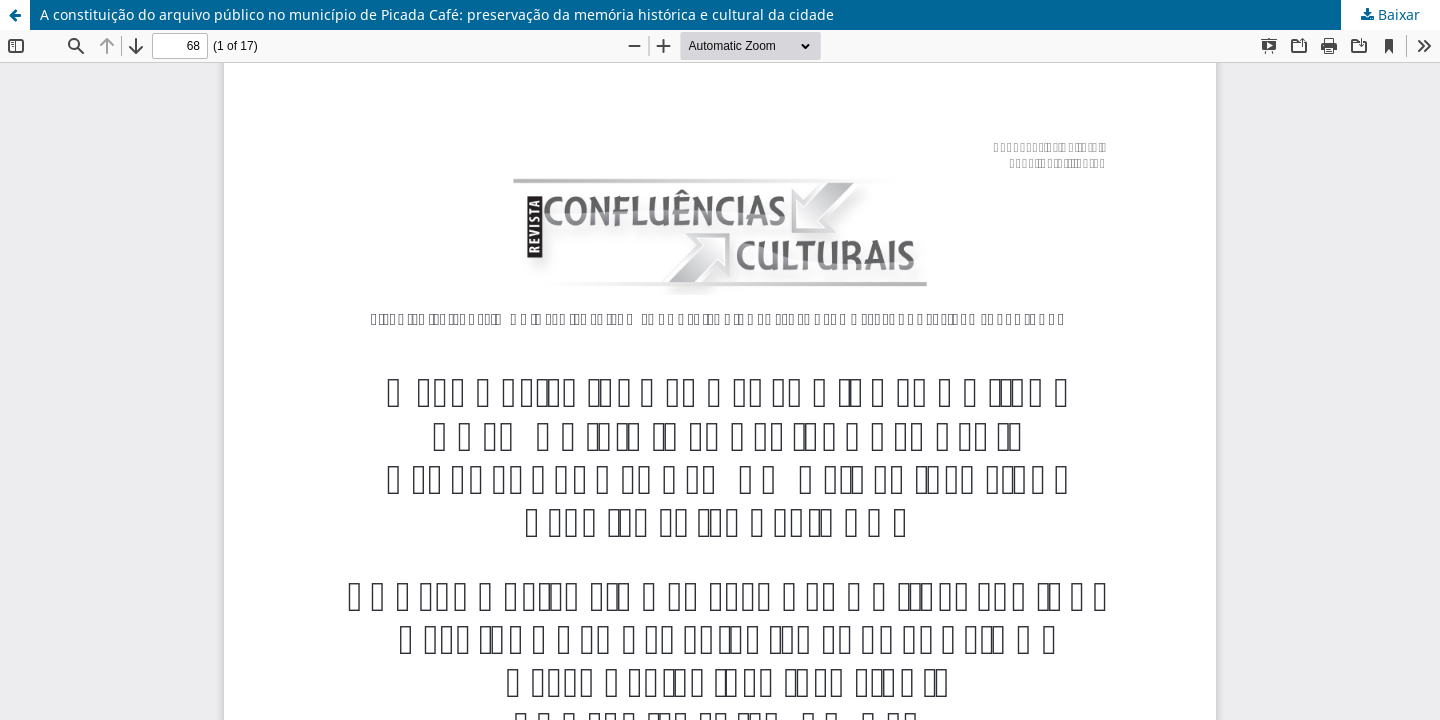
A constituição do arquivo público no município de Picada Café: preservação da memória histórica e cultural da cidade (437, 14)
